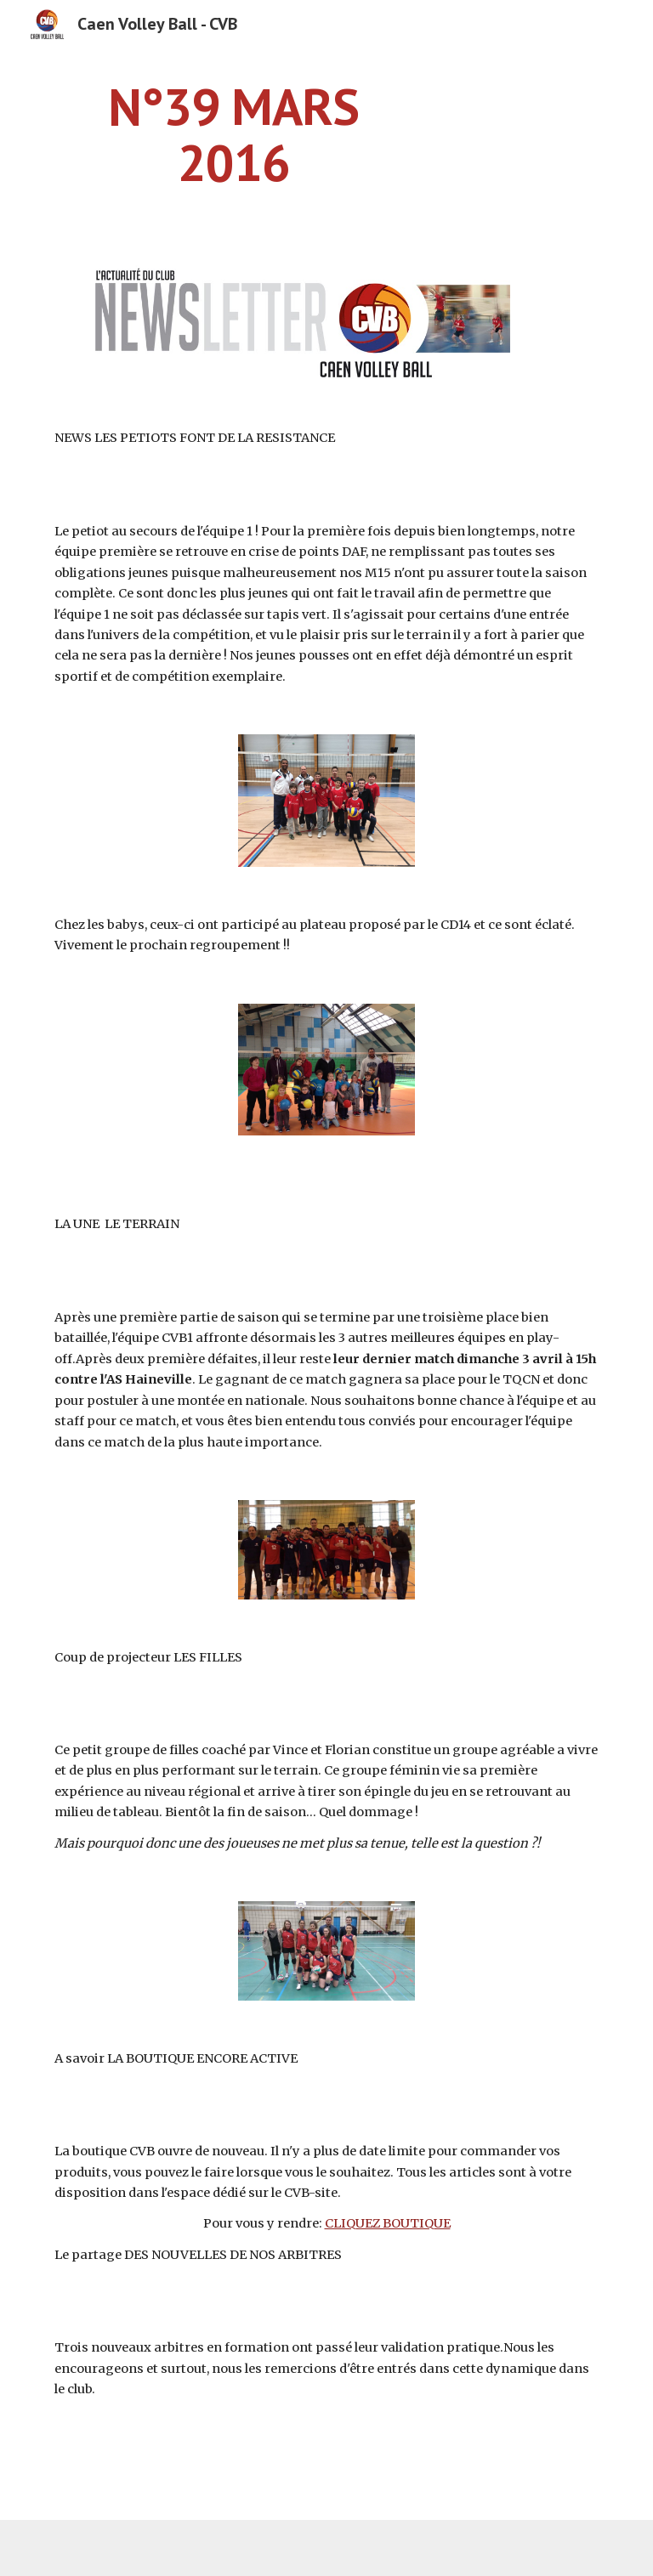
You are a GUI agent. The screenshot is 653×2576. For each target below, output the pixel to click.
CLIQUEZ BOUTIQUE (388, 2223)
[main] (233, 134)
